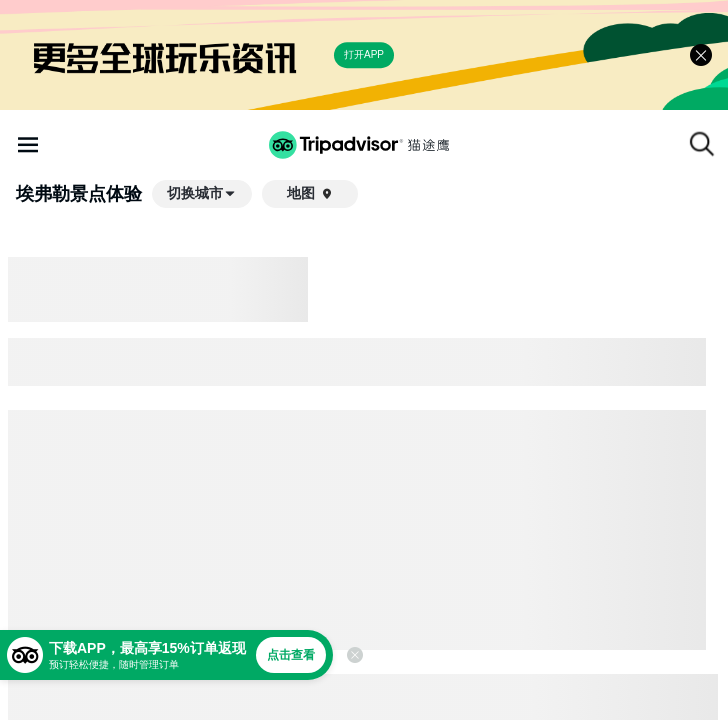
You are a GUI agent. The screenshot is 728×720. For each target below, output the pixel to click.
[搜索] (702, 144)
